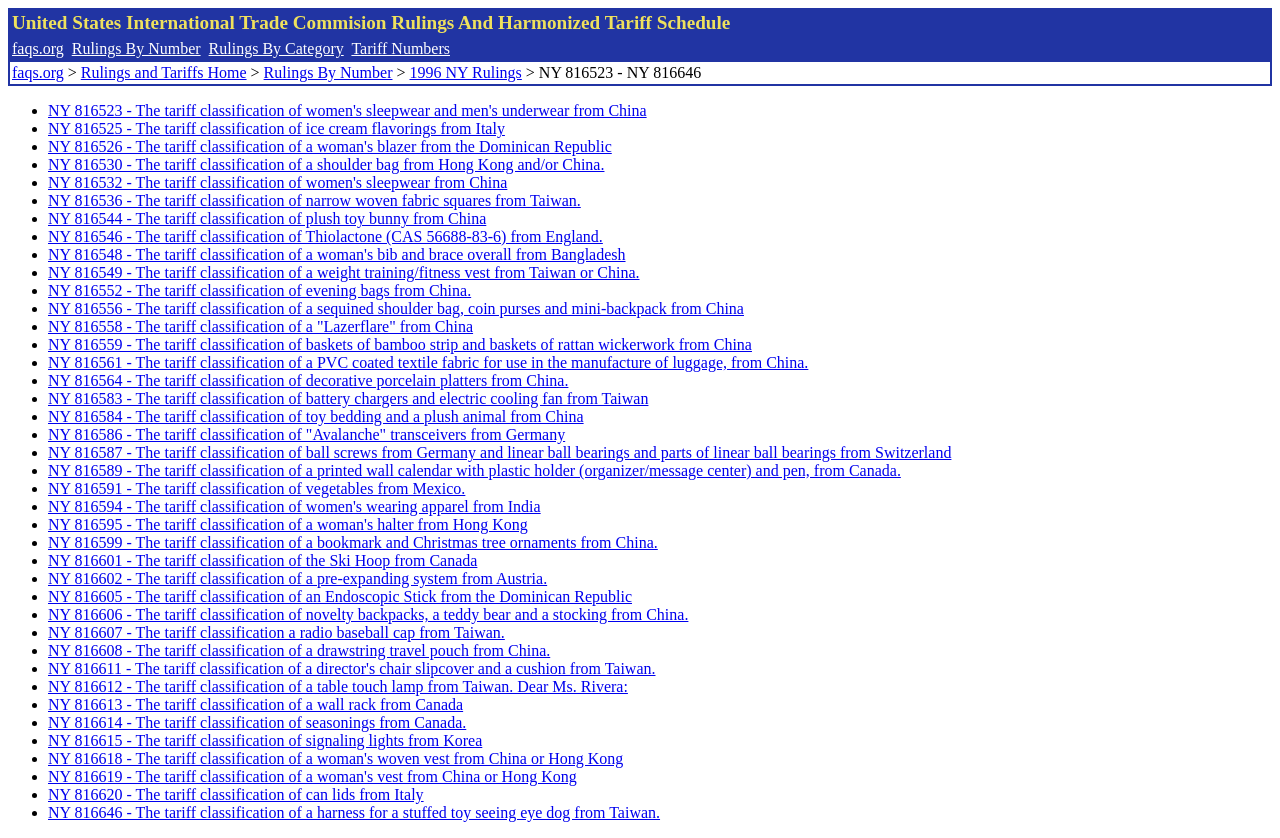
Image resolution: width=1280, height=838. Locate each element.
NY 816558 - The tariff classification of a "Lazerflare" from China (260, 326)
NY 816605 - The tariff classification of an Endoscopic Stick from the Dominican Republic (340, 596)
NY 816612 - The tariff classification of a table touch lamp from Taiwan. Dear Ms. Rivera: (338, 686)
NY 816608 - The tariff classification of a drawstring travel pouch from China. (299, 650)
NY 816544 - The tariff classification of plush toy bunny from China (267, 218)
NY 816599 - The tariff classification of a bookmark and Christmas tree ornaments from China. (353, 542)
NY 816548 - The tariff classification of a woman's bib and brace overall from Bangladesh (337, 254)
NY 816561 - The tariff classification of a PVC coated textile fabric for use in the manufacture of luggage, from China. (428, 362)
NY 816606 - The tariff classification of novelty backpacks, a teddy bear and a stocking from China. (368, 614)
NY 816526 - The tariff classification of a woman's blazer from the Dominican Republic (330, 146)
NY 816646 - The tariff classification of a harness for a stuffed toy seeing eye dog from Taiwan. (354, 812)
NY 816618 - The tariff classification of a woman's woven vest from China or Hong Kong (335, 758)
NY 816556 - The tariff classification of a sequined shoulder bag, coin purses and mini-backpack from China (396, 308)
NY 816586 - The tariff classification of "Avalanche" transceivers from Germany (306, 434)
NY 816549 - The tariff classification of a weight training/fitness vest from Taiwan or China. (343, 272)
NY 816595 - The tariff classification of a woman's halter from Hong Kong (288, 524)
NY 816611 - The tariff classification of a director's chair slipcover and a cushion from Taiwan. (352, 668)
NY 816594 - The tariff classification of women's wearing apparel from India (294, 506)
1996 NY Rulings (466, 72)
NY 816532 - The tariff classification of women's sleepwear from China (277, 182)
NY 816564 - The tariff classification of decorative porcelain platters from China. (308, 380)
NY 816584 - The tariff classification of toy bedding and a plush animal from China (316, 416)
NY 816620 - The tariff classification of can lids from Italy (236, 794)
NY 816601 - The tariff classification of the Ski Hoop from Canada (262, 560)
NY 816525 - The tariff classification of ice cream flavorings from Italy (276, 128)
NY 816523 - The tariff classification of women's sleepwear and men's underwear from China (347, 110)
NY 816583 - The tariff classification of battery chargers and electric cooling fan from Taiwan (348, 398)
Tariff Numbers (400, 48)
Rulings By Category (276, 48)
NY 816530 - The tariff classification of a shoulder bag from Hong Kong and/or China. (326, 164)
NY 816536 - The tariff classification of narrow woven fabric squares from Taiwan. (314, 200)
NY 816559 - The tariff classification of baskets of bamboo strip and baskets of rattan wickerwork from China (400, 344)
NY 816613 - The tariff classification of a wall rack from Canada (255, 704)
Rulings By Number (136, 48)
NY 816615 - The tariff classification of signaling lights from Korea (265, 740)
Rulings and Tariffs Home (164, 72)
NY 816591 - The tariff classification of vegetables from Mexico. (256, 488)
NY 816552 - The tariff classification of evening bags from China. (259, 290)
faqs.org (38, 48)
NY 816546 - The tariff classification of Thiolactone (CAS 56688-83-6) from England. (325, 236)
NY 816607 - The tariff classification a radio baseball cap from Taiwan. (276, 632)
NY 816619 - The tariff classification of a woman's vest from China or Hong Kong (312, 776)
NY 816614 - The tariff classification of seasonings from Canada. (257, 722)
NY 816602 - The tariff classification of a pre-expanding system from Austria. (297, 578)
